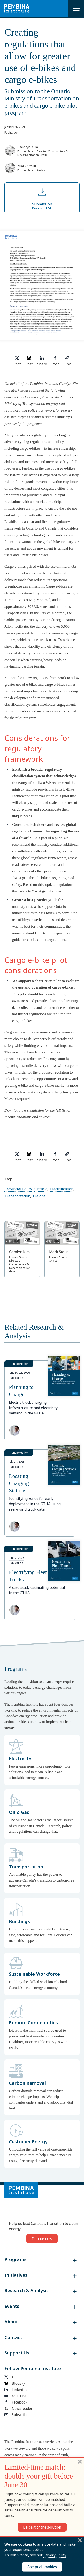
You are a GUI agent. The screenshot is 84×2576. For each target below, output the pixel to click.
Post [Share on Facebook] (55, 361)
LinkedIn (15, 2389)
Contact (13, 2337)
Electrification (61, 1188)
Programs (15, 2259)
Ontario (40, 1188)
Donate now (42, 2238)
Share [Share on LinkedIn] (42, 361)
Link (67, 361)
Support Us (16, 2353)
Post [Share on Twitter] (17, 361)
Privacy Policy (54, 2554)
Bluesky (14, 2383)
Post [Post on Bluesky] (29, 361)
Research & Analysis (26, 2291)
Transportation (17, 1196)
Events (11, 2306)
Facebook (15, 2402)
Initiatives (15, 2275)
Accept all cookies (42, 2566)
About (11, 2322)
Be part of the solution (42, 2527)
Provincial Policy (18, 1188)
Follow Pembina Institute (32, 2368)
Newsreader (18, 2408)
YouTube (15, 2396)
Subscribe (16, 2414)
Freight (39, 1196)
